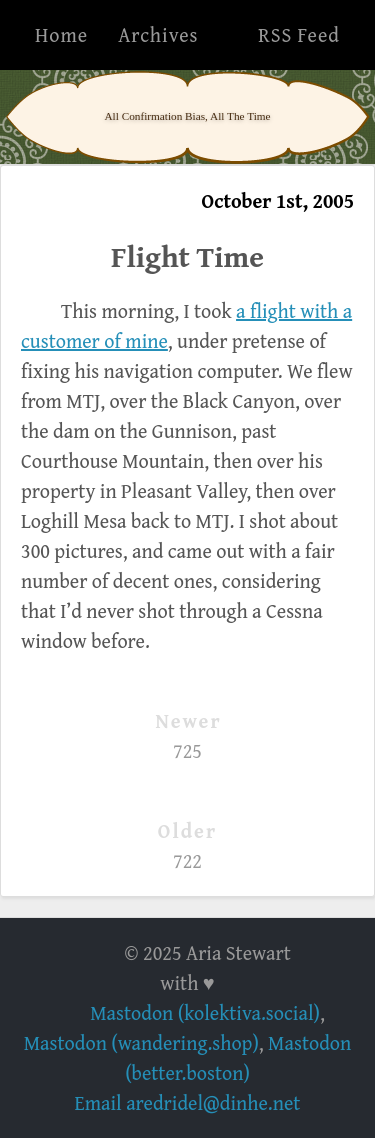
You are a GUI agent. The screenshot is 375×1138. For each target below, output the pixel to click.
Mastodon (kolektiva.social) (205, 1012)
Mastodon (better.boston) (238, 1057)
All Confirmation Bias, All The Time (187, 116)
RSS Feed (299, 34)
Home (61, 34)
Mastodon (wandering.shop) (141, 1042)
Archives (158, 34)
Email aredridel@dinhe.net (188, 1102)
